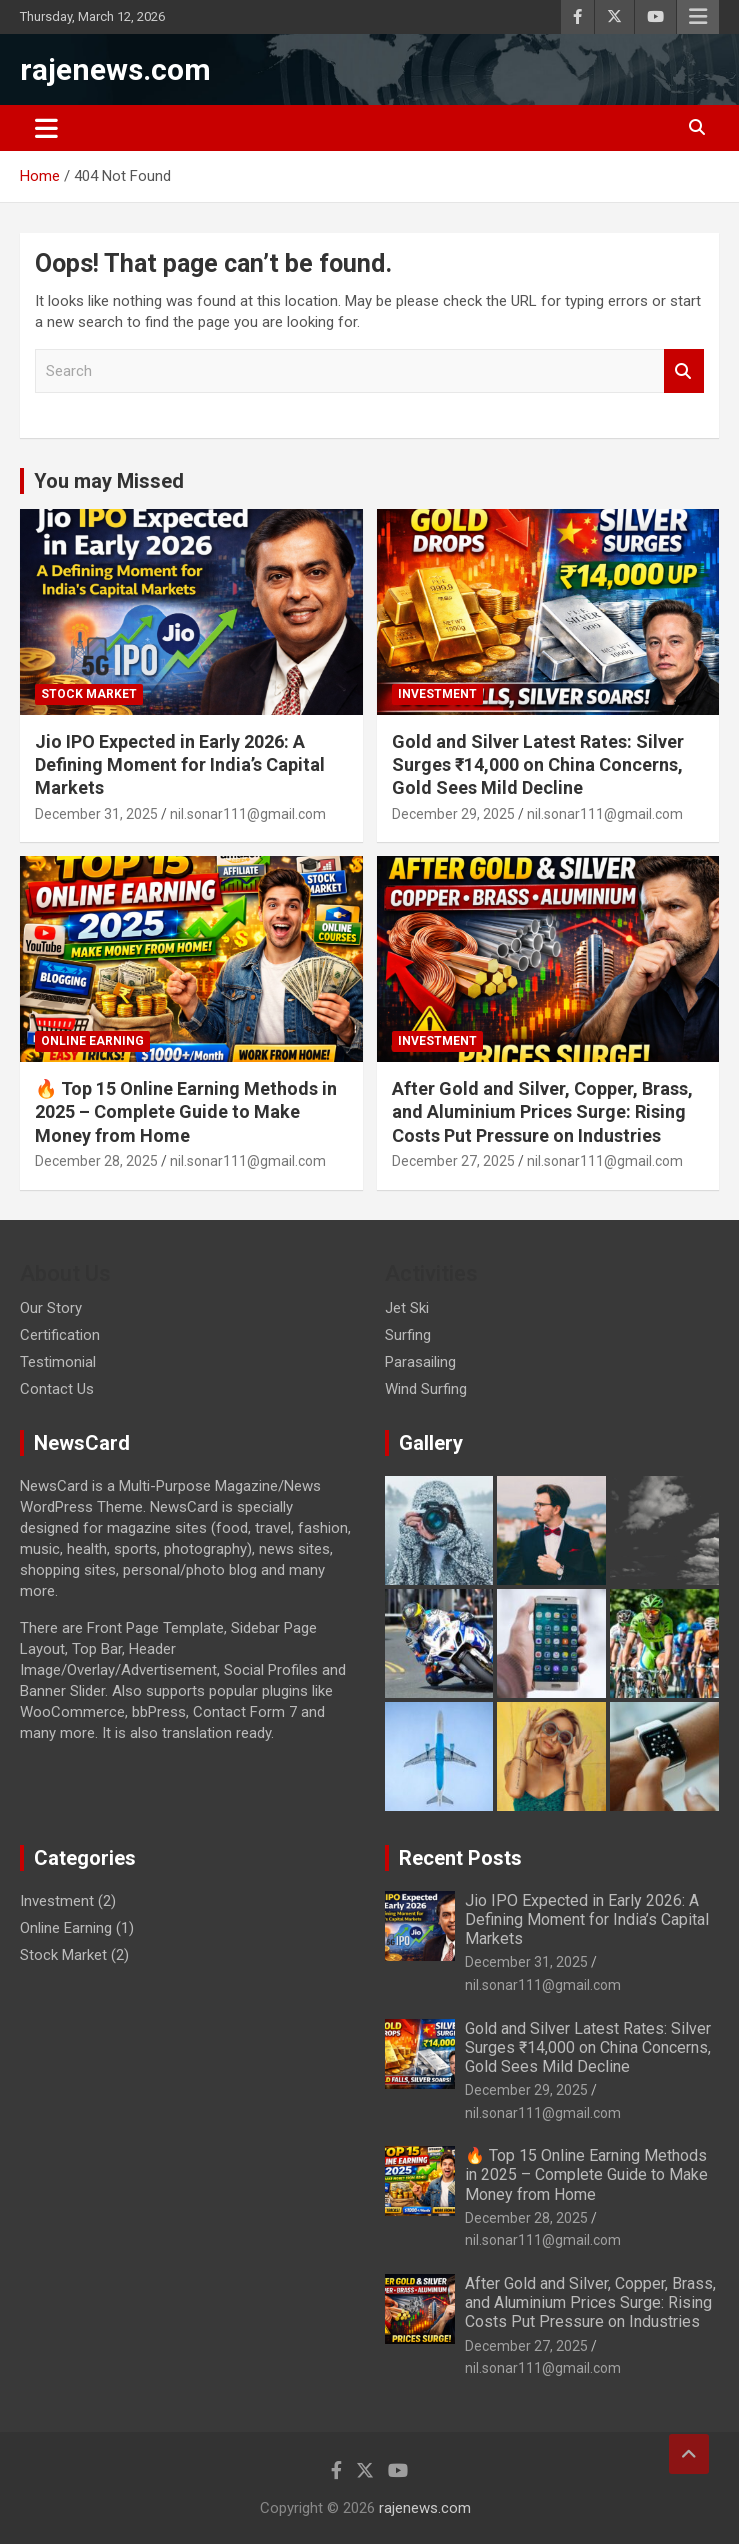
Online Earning (92, 1041)
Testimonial (58, 1362)
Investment (437, 694)
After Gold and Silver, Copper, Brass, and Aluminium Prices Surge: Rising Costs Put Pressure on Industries (542, 1112)
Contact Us (57, 1389)
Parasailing (420, 1362)
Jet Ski (407, 1308)
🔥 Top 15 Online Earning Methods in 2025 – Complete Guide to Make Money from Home (186, 1112)
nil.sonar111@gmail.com (248, 814)
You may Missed (109, 481)
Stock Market (89, 694)
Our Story (51, 1308)
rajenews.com (115, 69)
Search (684, 371)
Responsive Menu (698, 17)
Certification (60, 1335)
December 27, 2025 (453, 1161)
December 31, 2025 (96, 814)
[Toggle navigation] (46, 128)
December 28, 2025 (96, 1161)
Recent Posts (460, 1858)
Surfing (408, 1335)
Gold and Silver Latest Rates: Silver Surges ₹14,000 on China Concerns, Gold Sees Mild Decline (538, 765)
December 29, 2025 (453, 814)
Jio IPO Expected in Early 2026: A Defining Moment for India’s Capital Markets (180, 765)
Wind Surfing (426, 1389)
